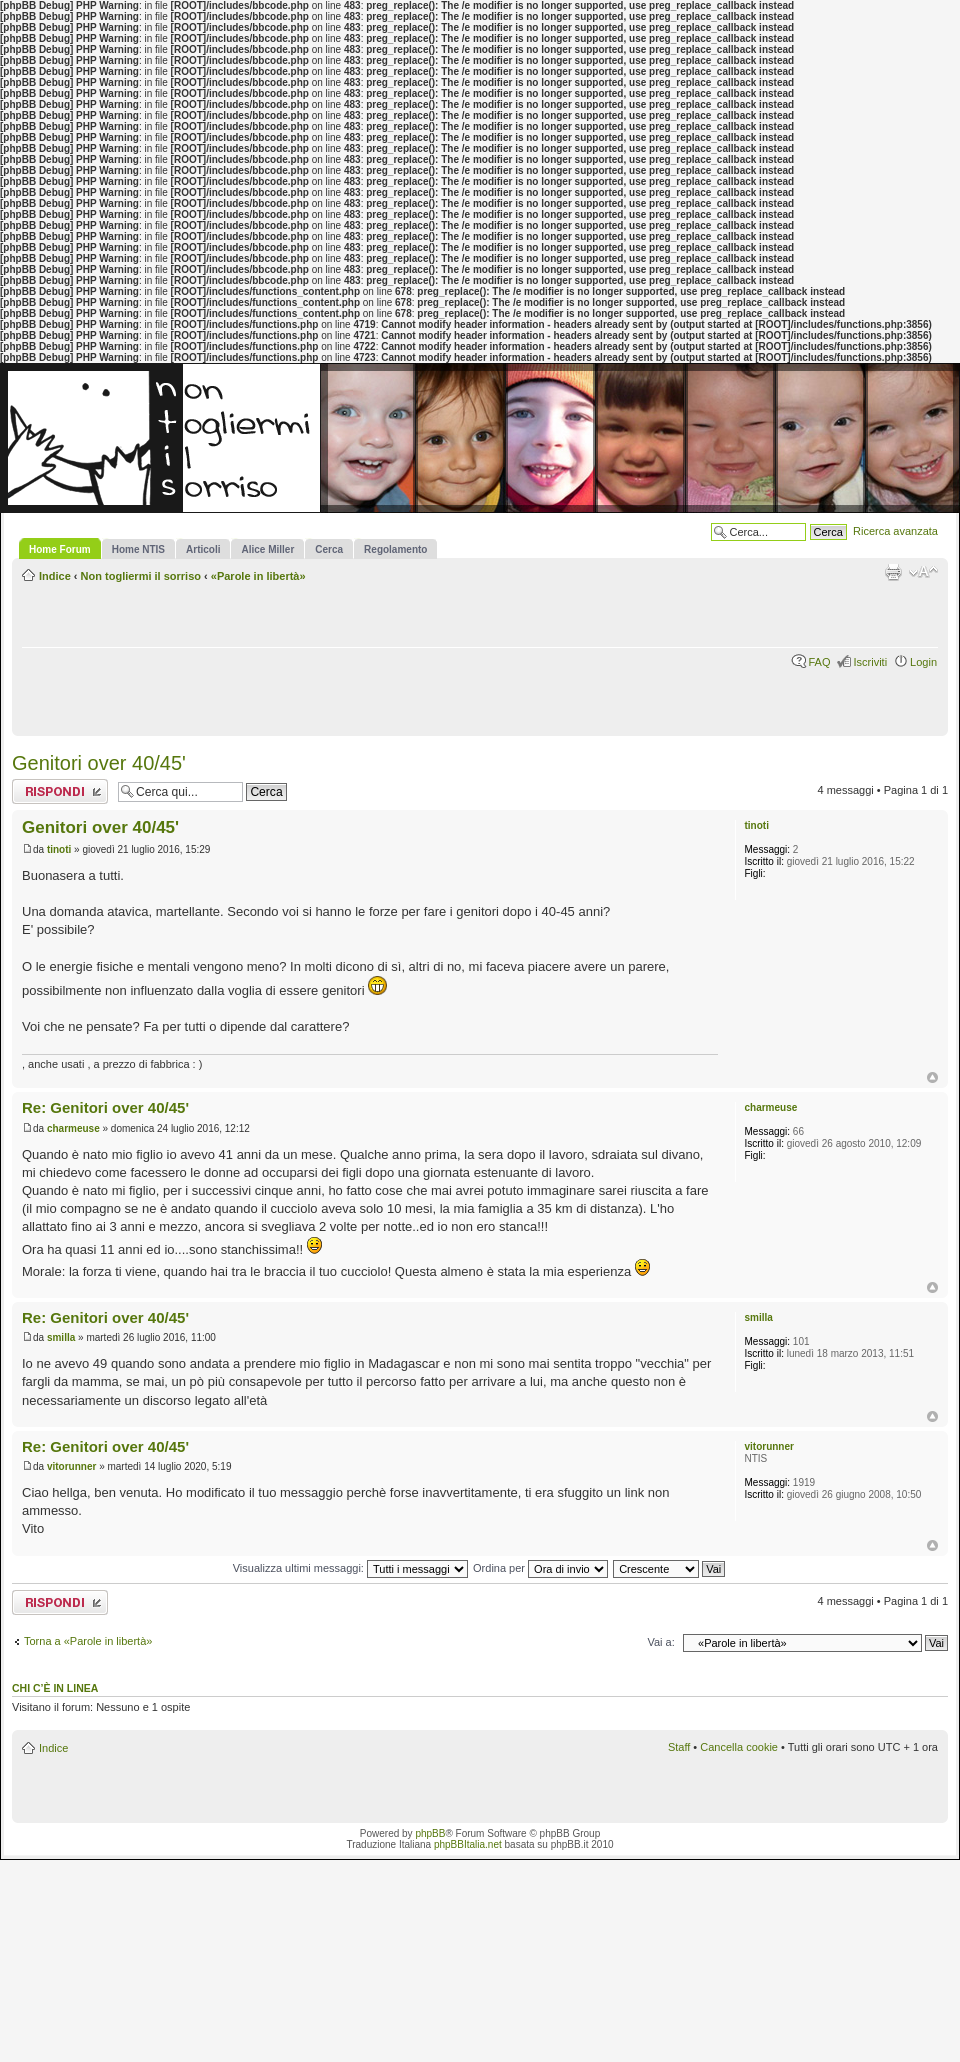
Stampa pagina (893, 572)
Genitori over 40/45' (99, 763)
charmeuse (73, 1128)
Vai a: (660, 1642)
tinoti (59, 849)
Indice (55, 576)
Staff (679, 1747)
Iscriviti (870, 662)
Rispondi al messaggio (60, 791)
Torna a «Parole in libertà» (88, 1641)
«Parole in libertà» (258, 576)
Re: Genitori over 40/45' (105, 1107)
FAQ (819, 662)
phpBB (430, 1833)
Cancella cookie (739, 1747)
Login (923, 662)
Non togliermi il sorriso (141, 576)
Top (932, 1077)
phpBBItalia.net (468, 1844)
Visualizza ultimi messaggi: (350, 1568)
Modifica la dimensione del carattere (923, 572)
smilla (61, 1337)
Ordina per (540, 1568)
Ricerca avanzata (895, 531)
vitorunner (71, 1466)
